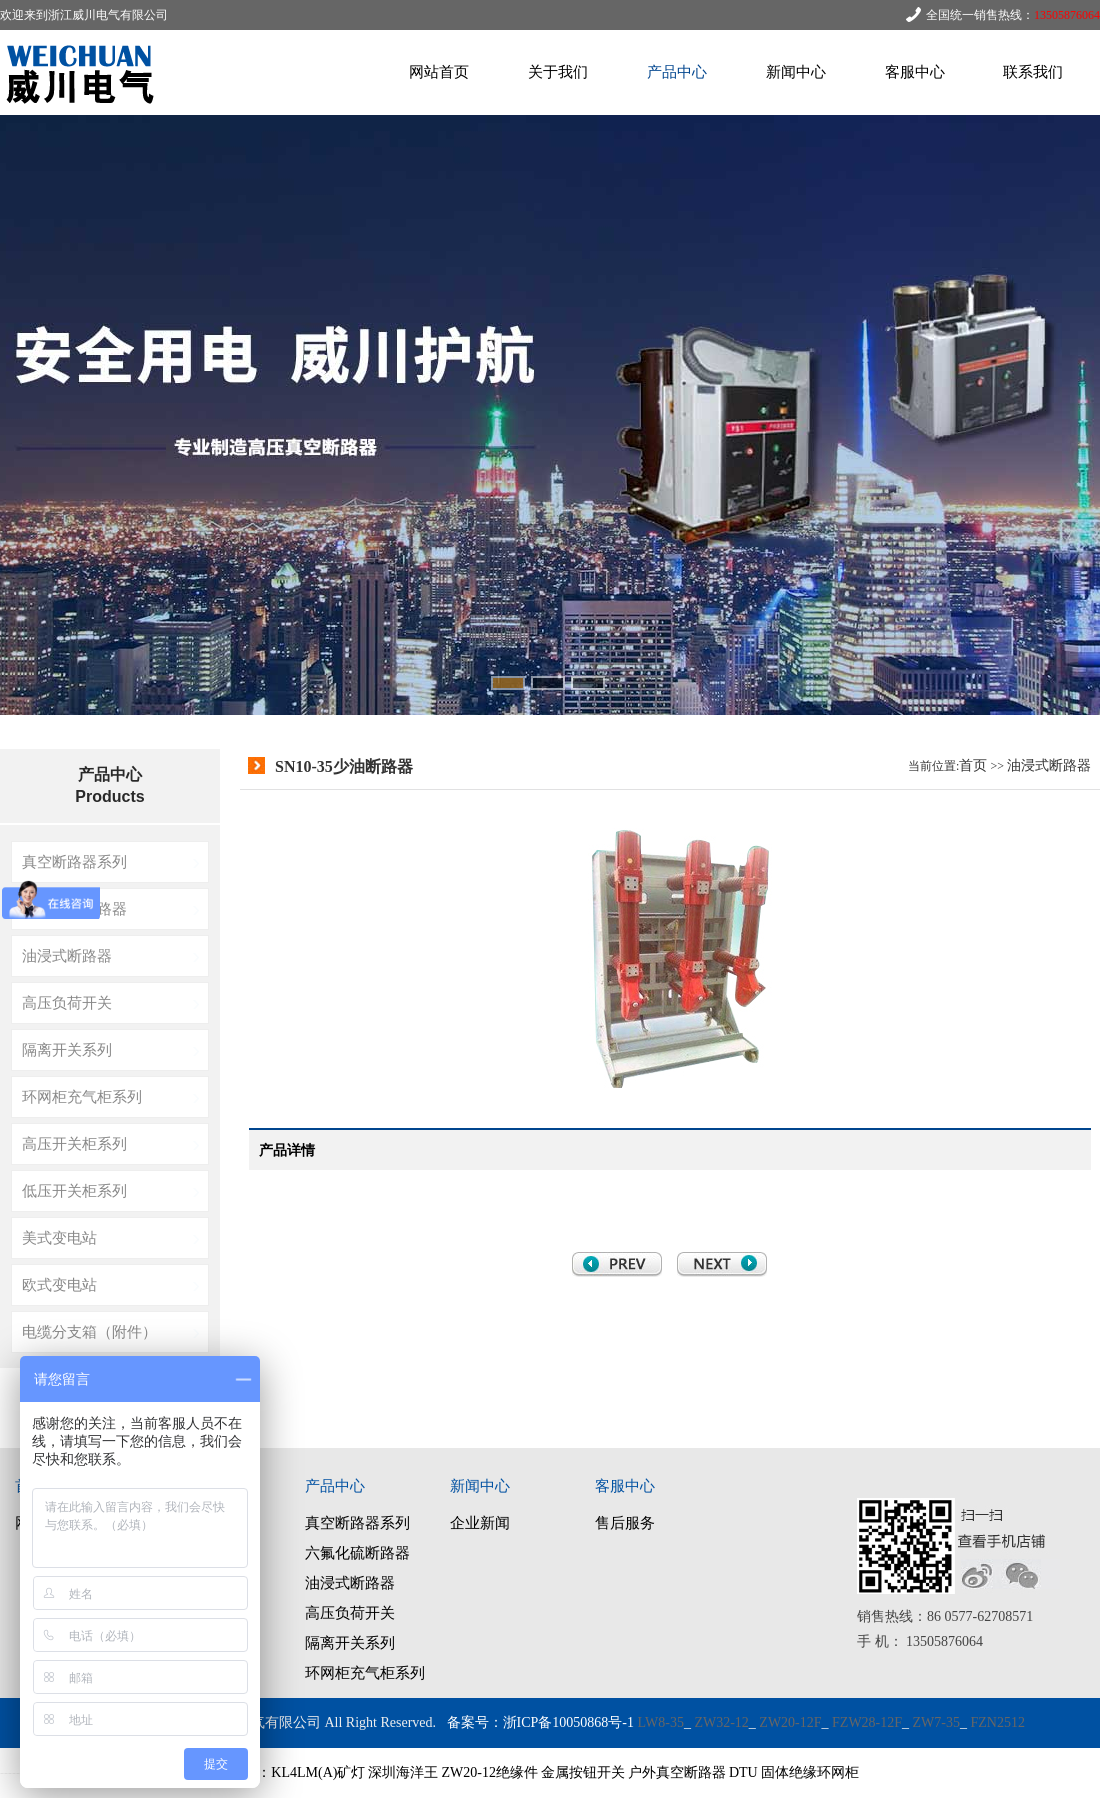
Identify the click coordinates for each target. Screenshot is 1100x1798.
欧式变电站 (59, 1284)
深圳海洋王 (403, 1772)
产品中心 (677, 72)
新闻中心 (796, 72)
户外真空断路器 (677, 1772)
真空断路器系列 (74, 861)
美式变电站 (59, 1237)
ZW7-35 (936, 1722)
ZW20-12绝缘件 (489, 1772)
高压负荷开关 (67, 1002)
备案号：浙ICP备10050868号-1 (540, 1722)
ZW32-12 (721, 1722)
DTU (743, 1772)
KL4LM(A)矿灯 (318, 1772)
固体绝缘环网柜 (810, 1772)
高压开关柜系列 (74, 1143)
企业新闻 (480, 1523)
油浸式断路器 (67, 955)
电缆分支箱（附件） (89, 1331)
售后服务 (625, 1523)
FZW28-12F (867, 1722)
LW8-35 (661, 1722)
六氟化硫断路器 (74, 908)
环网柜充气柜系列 (82, 1096)
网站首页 (439, 72)
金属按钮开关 (583, 1772)
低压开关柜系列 (74, 1190)
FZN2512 (998, 1722)
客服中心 (915, 72)
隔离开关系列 (67, 1049)
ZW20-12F (790, 1722)
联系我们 (1033, 72)
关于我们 (558, 72)
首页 (973, 765)
